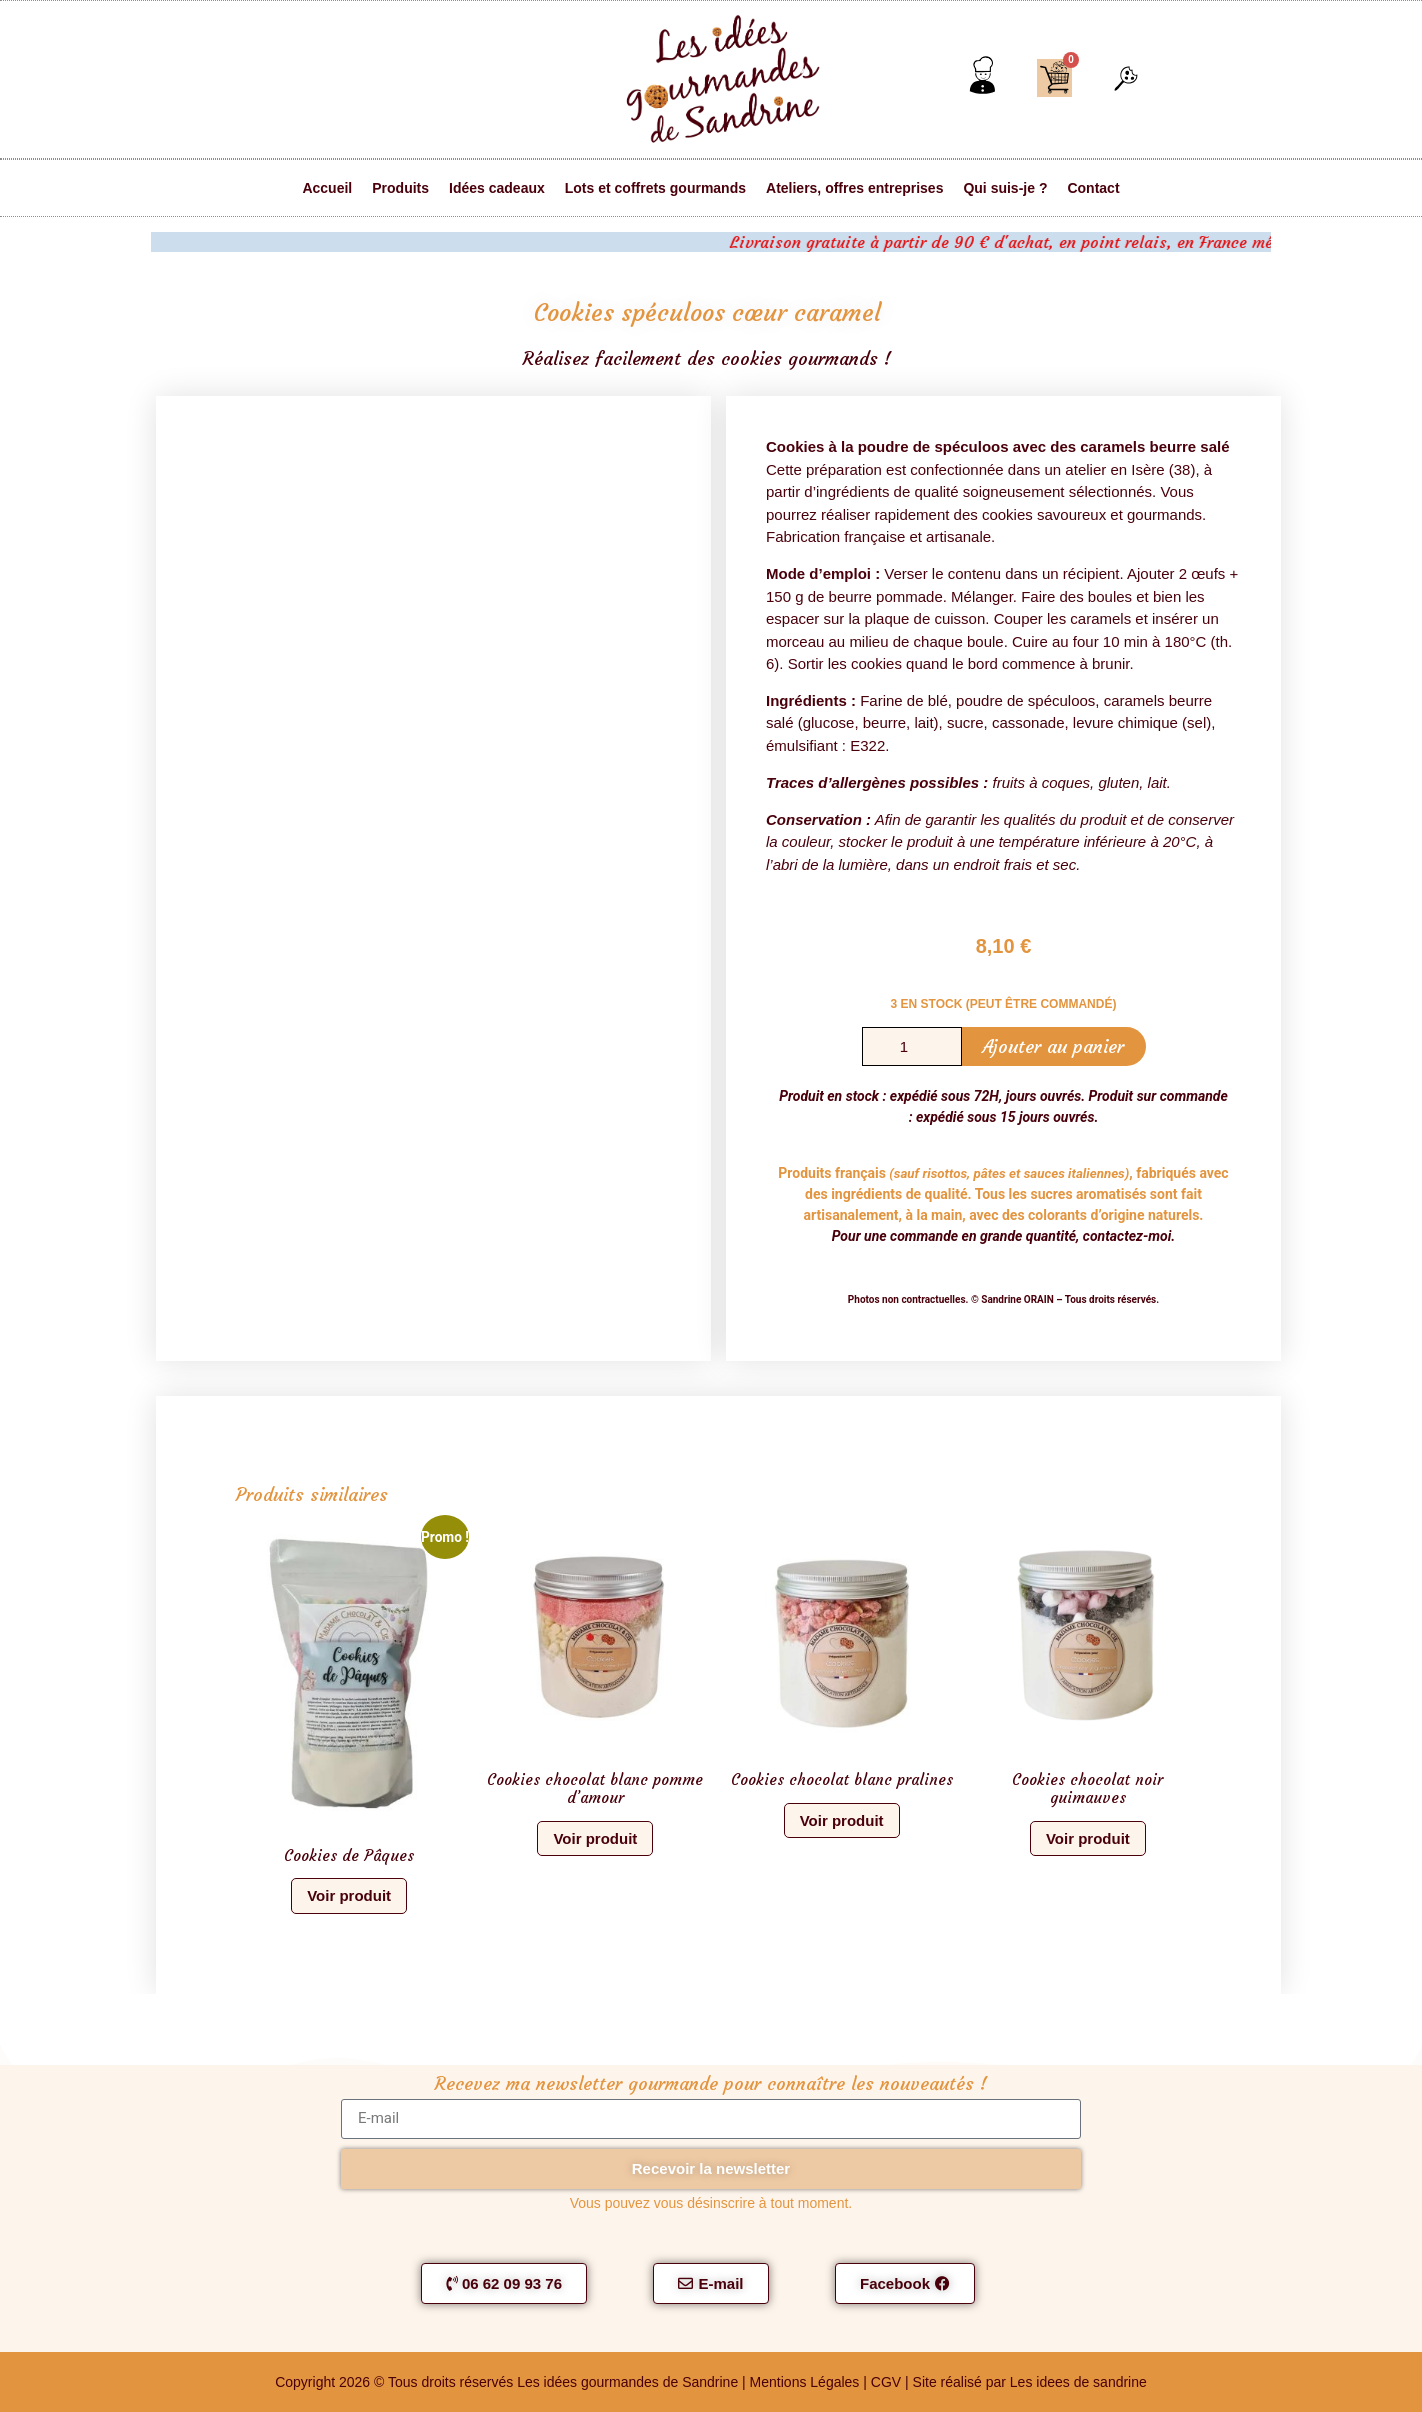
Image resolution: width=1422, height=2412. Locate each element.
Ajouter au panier (1053, 1046)
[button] (1126, 80)
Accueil (327, 188)
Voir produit (349, 1895)
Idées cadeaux (497, 188)
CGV (886, 2382)
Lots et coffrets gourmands (655, 188)
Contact (1093, 188)
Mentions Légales (807, 2382)
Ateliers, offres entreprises (854, 188)
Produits (400, 188)
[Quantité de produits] (912, 1046)
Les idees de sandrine (1078, 2382)
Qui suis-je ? (1005, 188)
